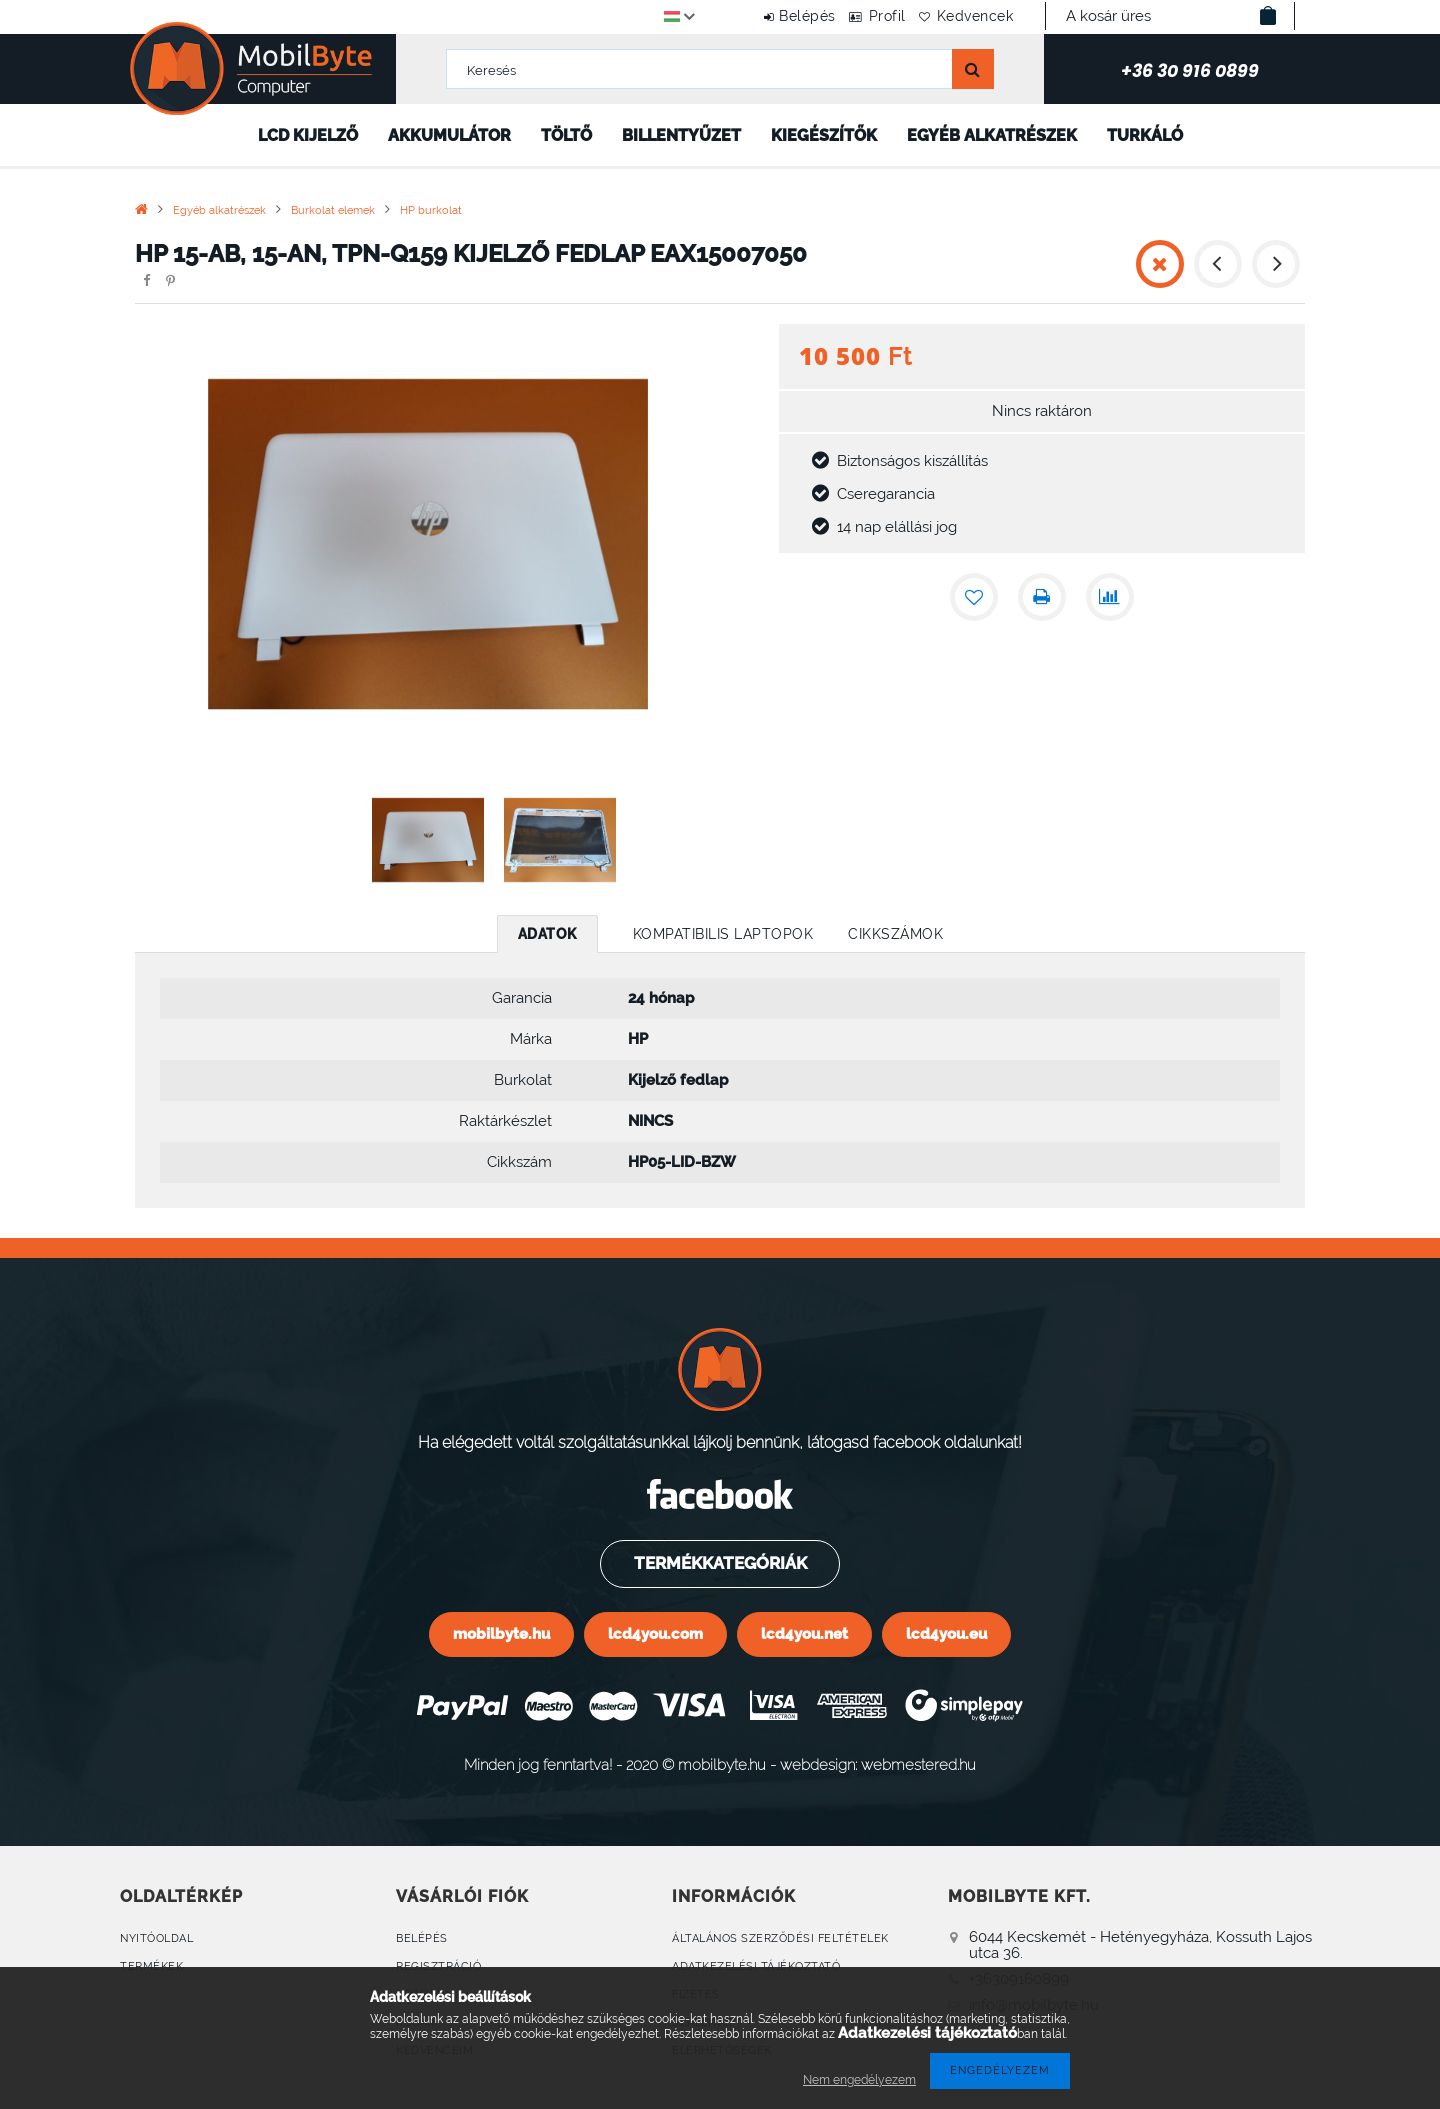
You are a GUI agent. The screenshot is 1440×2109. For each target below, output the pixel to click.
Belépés (766, 16)
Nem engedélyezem (859, 2080)
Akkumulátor (449, 135)
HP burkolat (431, 210)
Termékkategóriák (718, 1563)
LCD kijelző (308, 135)
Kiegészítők (824, 135)
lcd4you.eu (946, 1633)
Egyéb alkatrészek (992, 135)
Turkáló (1145, 135)
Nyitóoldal (156, 1938)
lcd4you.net (804, 1633)
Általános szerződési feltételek (780, 1938)
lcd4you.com (655, 1633)
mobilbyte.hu (501, 1633)
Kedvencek (967, 16)
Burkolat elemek (333, 210)
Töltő (566, 135)
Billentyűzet (681, 135)
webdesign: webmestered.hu (878, 1764)
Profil (862, 16)
